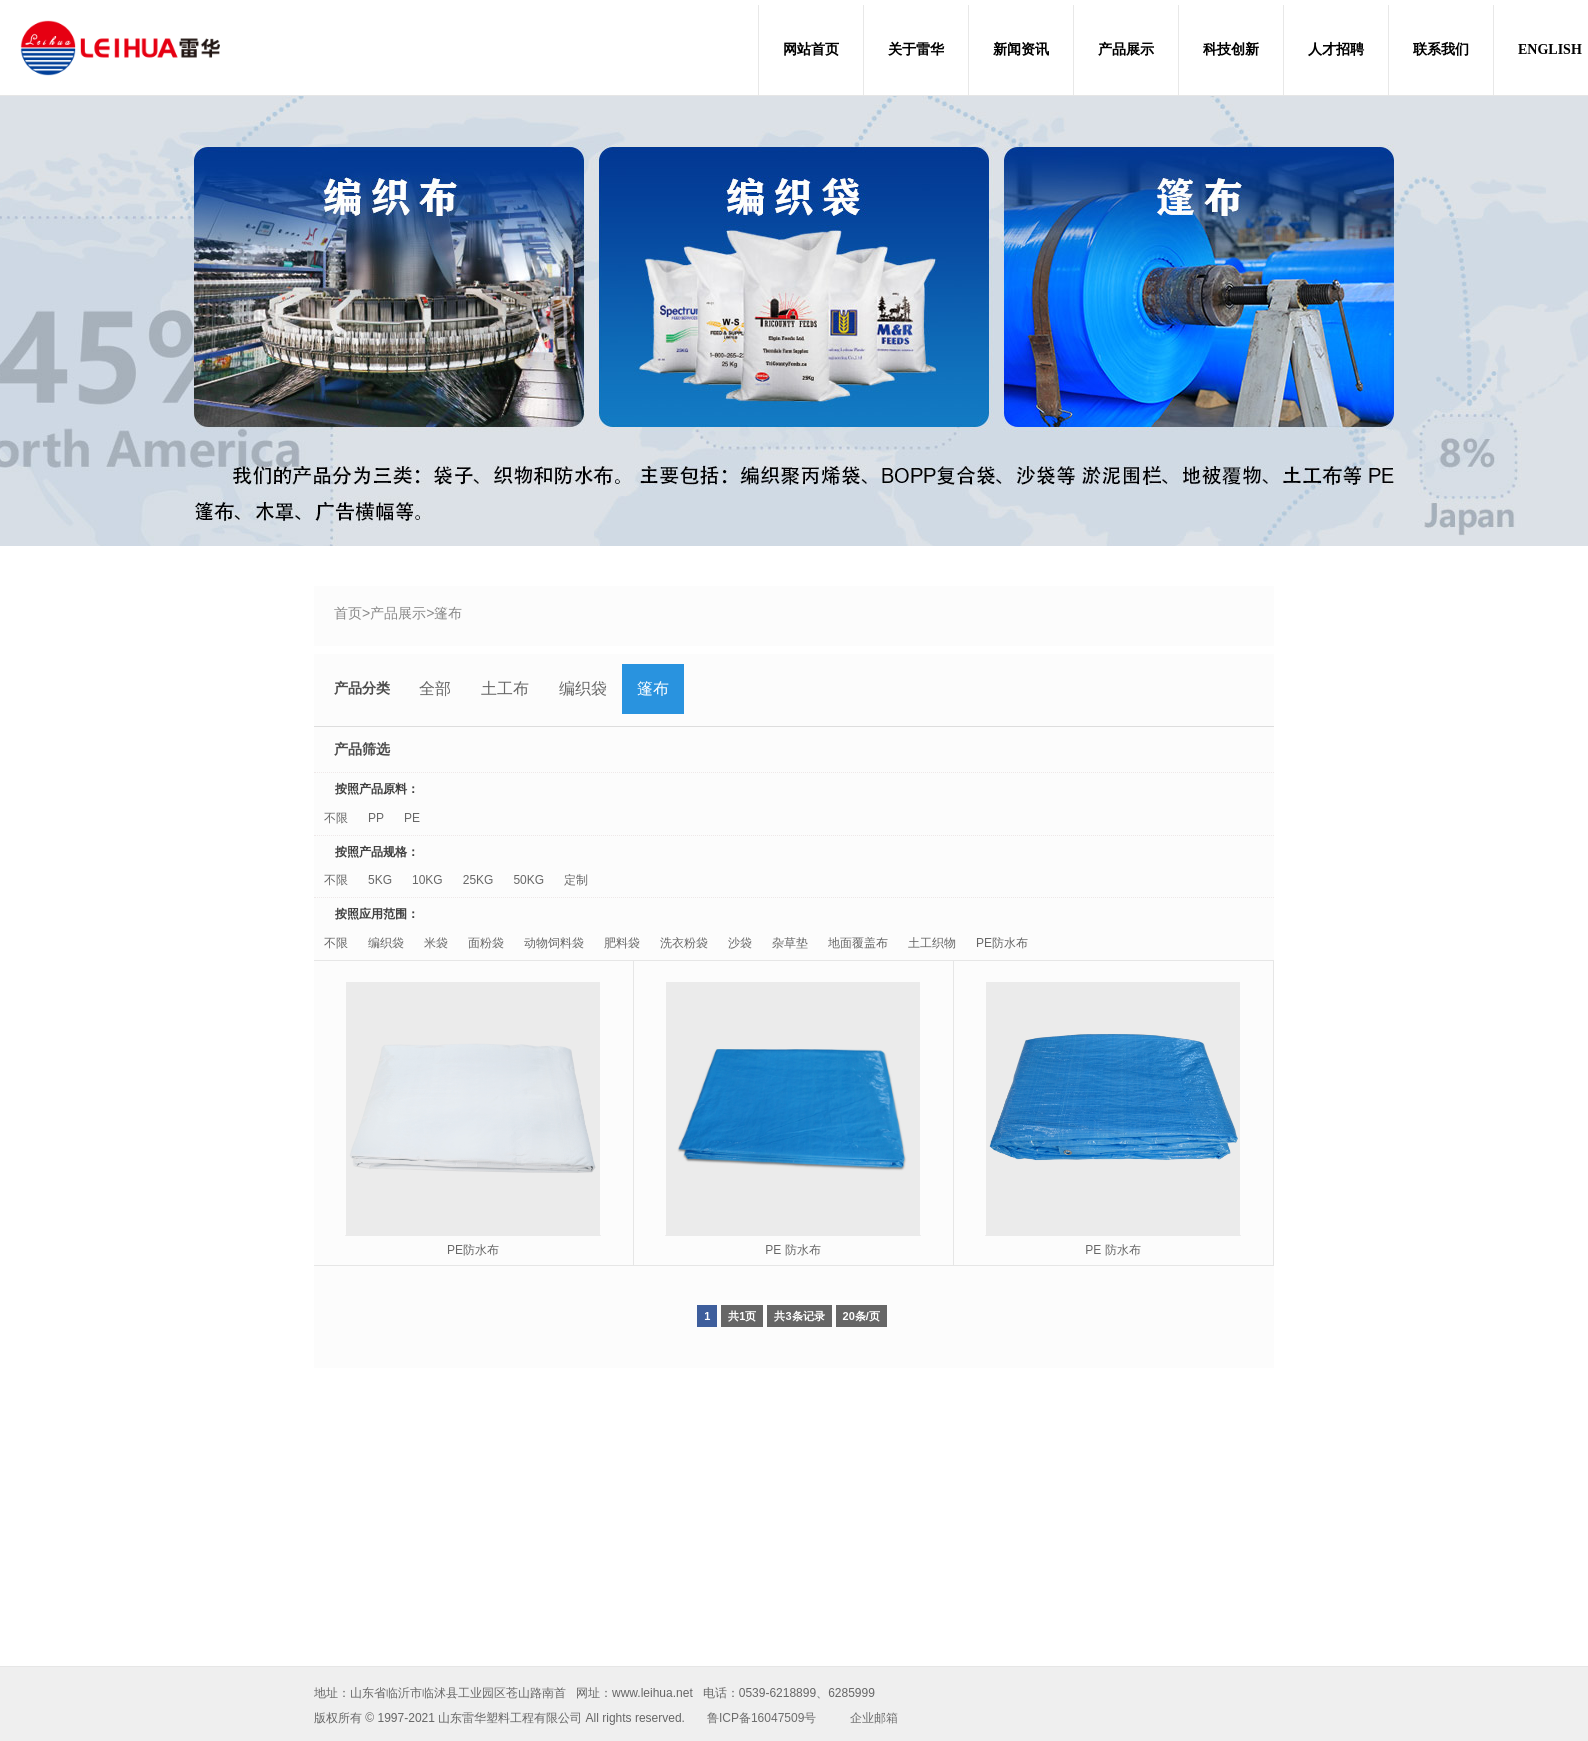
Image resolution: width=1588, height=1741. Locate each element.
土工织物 (932, 943)
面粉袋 (486, 943)
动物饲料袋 (554, 943)
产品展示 (1126, 49)
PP (376, 818)
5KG (380, 880)
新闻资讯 (1021, 49)
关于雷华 (916, 49)
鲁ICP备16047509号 (761, 1718)
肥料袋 (622, 943)
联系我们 (1441, 49)
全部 (435, 688)
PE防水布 (1002, 943)
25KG (478, 880)
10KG (427, 880)
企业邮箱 (874, 1718)
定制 (576, 880)
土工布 (505, 688)
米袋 (436, 943)
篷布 (448, 613)
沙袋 (740, 943)
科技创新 (1231, 49)
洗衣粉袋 (684, 943)
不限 (336, 818)
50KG (528, 880)
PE (412, 818)
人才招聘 (1336, 49)
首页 (348, 613)
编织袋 (583, 688)
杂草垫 (790, 943)
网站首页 (811, 49)
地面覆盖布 (858, 943)
